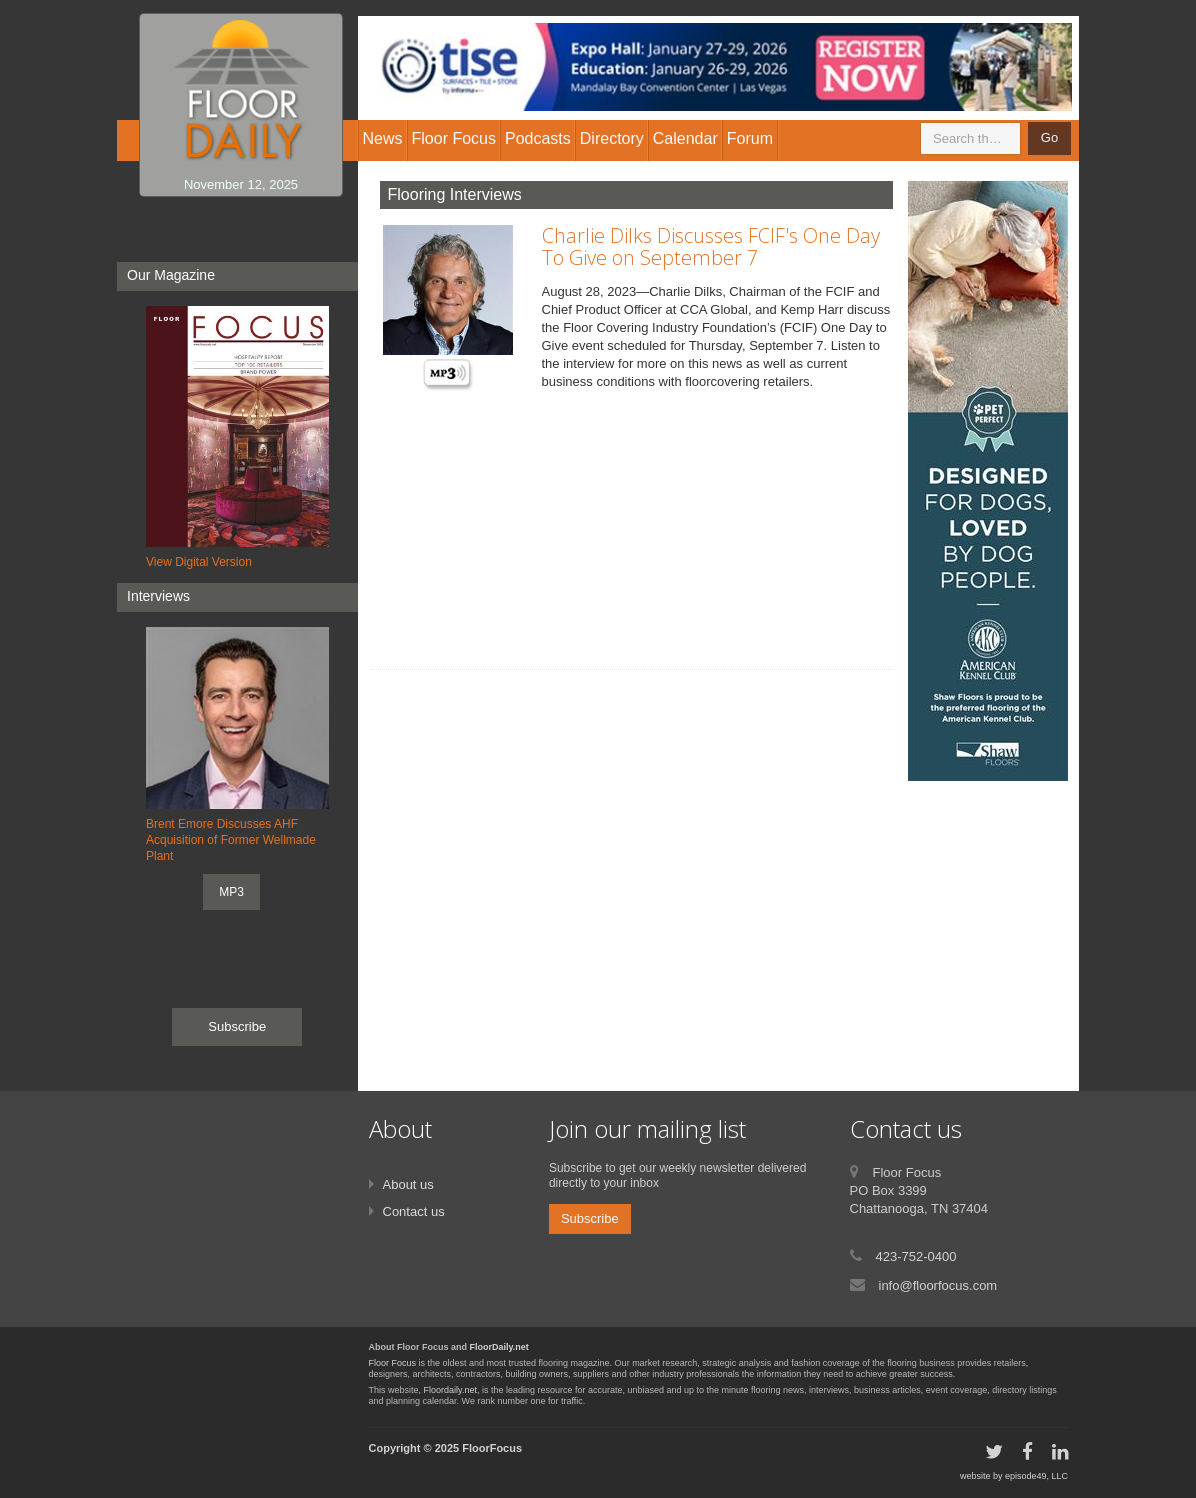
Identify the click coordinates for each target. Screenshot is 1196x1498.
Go (1049, 137)
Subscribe (237, 1026)
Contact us (414, 1211)
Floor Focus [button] (454, 138)
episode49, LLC (1036, 1476)
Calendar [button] (685, 138)
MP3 (231, 892)
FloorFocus (492, 1448)
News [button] (383, 138)
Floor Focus (393, 1363)
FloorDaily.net (499, 1347)
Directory (612, 138)
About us (408, 1184)
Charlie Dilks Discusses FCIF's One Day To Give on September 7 (711, 246)
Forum (750, 138)
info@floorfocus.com (938, 1285)
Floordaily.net (450, 1390)
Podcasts (538, 138)
